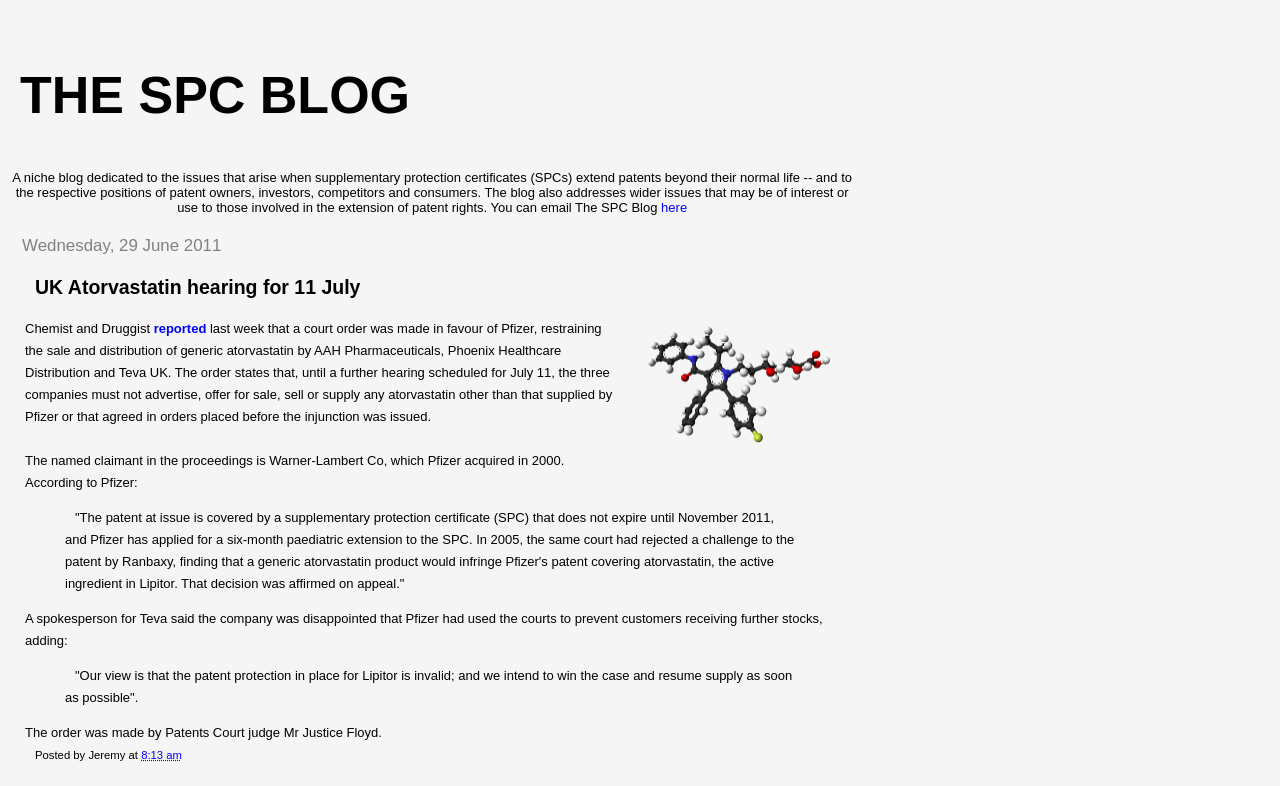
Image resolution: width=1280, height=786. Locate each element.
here (674, 207)
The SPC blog (215, 95)
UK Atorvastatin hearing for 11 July (197, 287)
